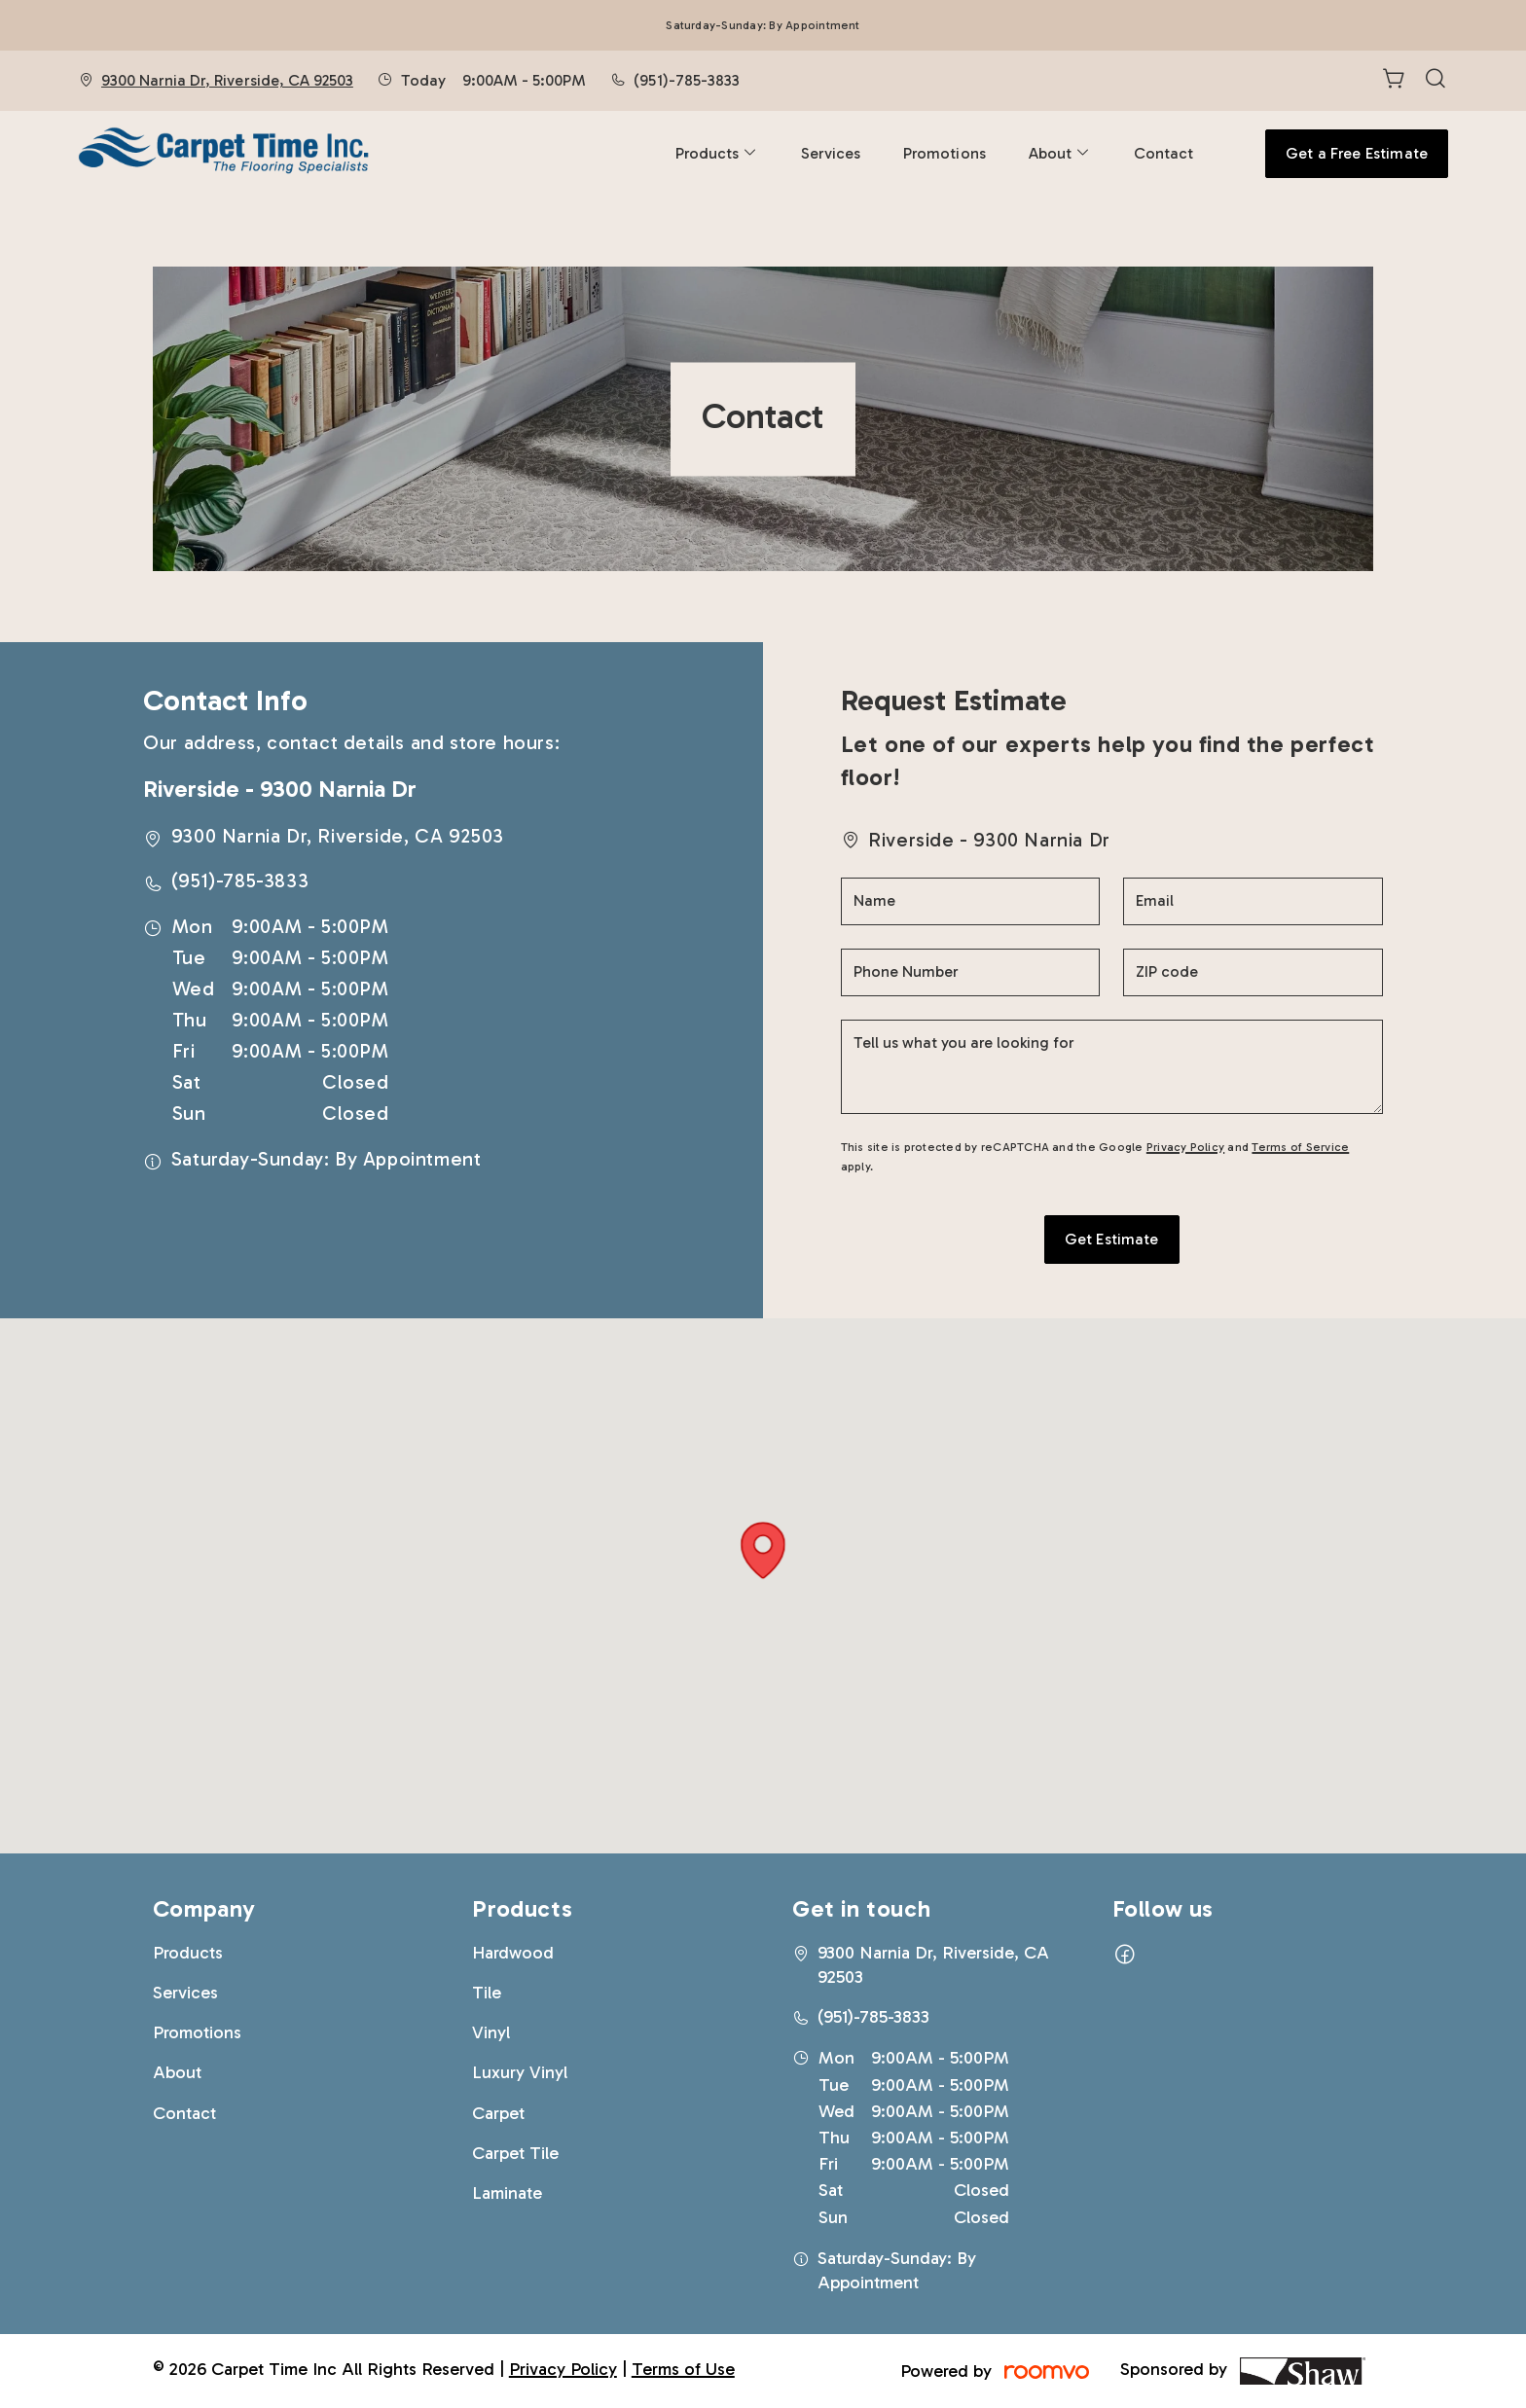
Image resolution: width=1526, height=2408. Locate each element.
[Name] (971, 901)
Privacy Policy (1185, 1147)
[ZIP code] (1253, 972)
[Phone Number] (971, 972)
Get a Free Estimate (1357, 153)
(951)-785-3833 (686, 80)
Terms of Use (683, 2369)
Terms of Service (1300, 1147)
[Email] (1253, 901)
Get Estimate (1112, 1239)
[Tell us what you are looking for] (1112, 1067)
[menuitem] (717, 154)
